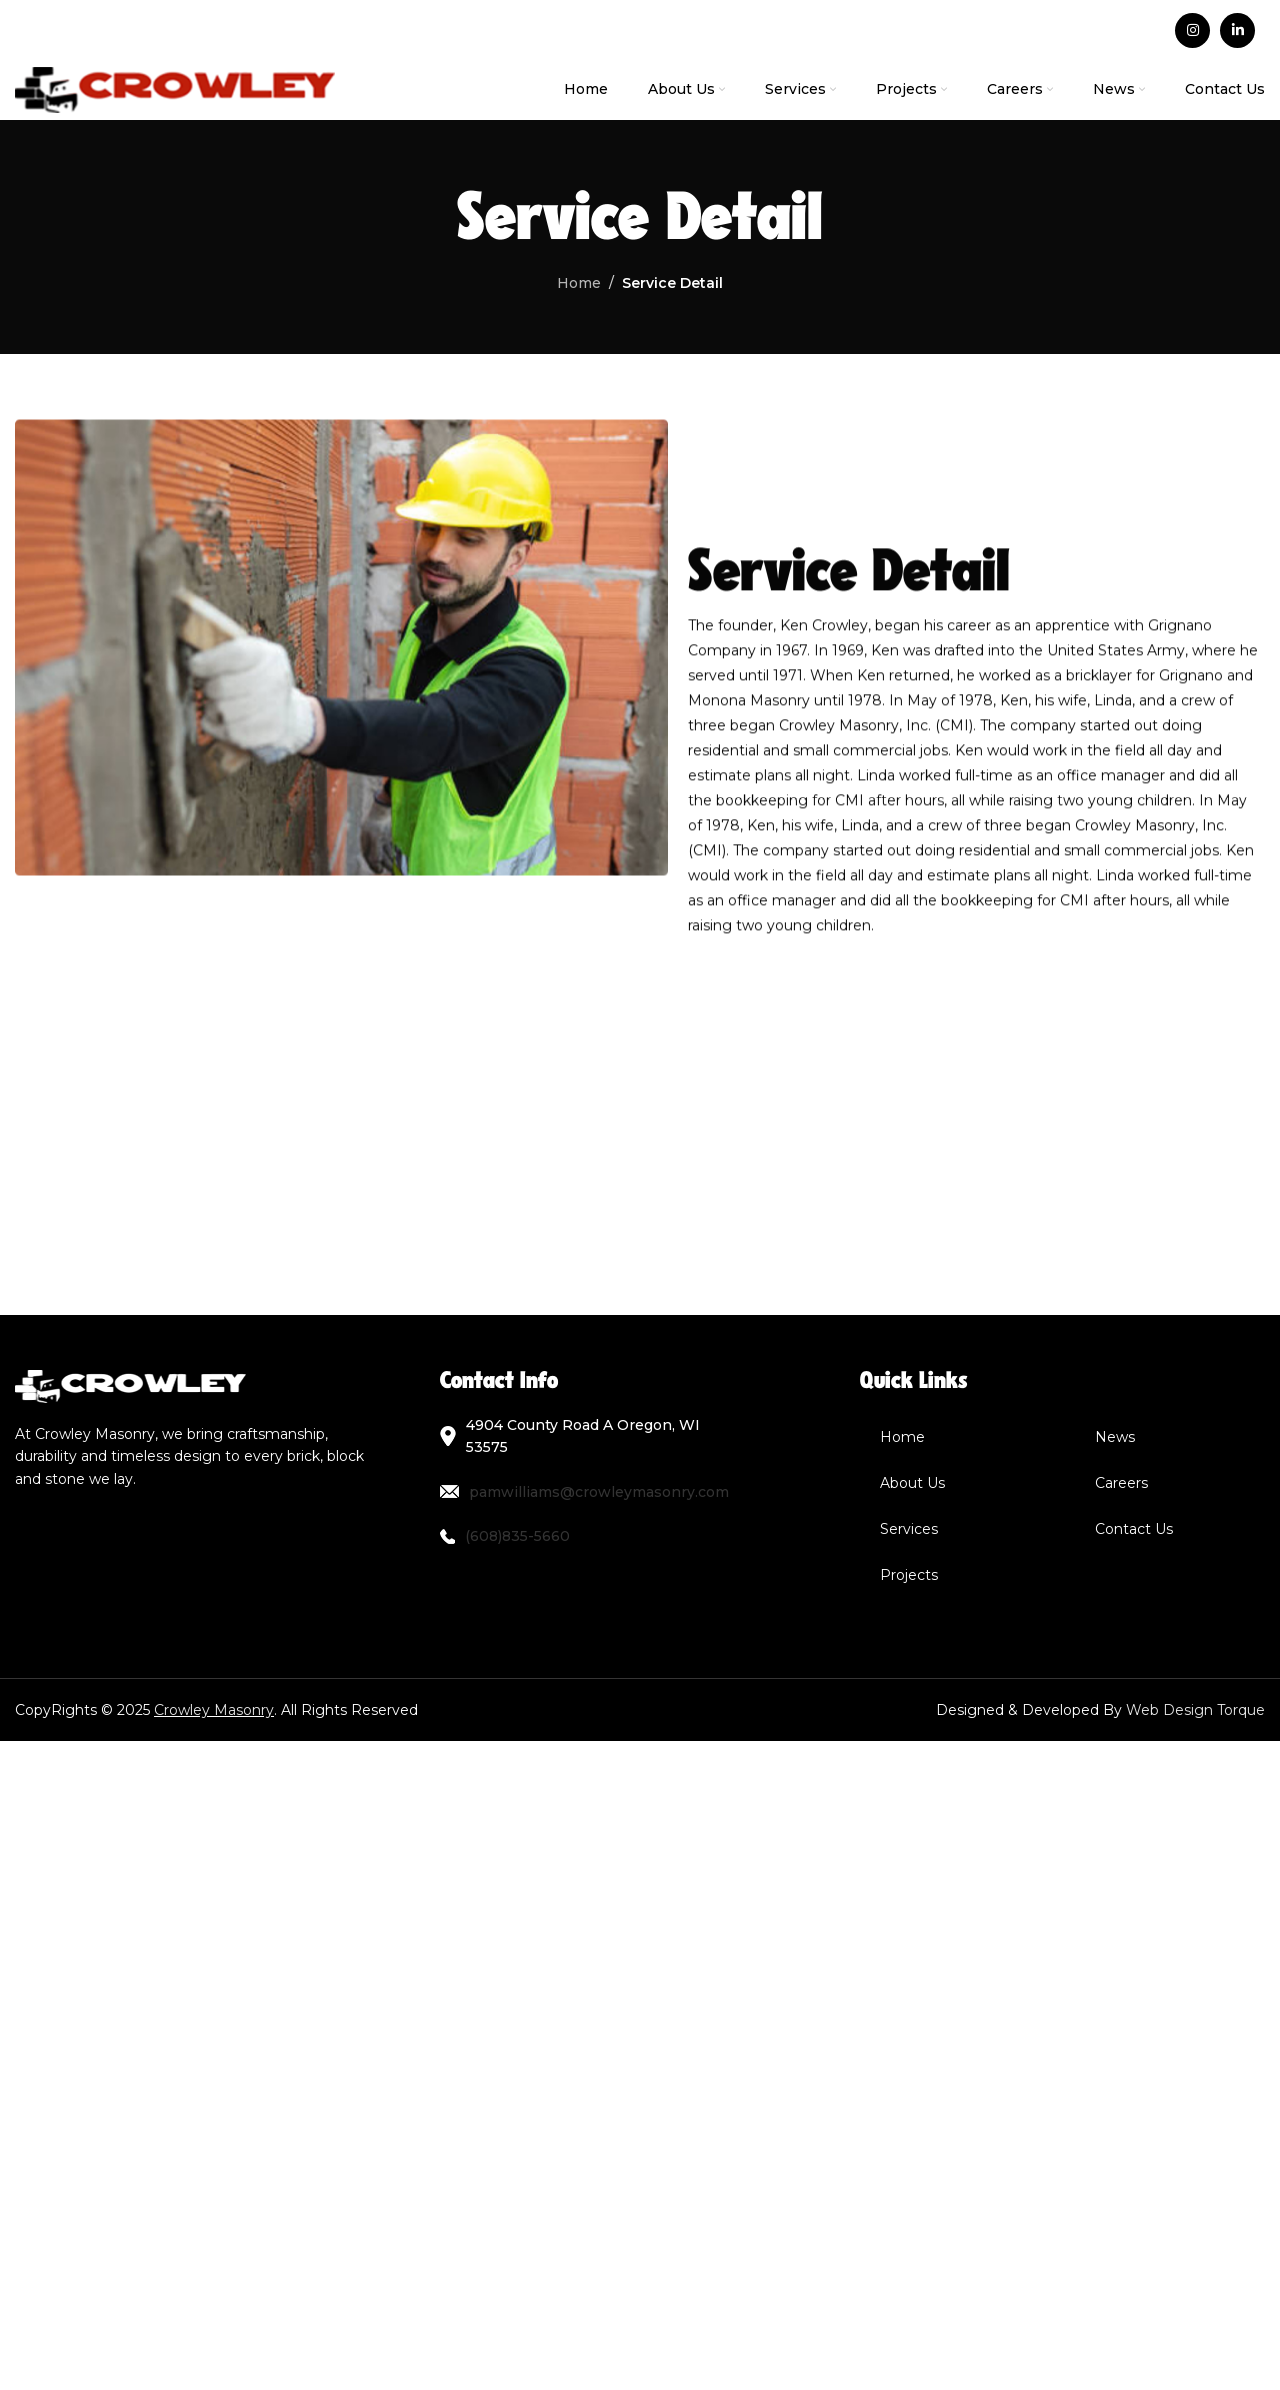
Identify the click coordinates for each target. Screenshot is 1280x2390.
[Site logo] (175, 89)
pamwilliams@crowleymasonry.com (599, 1492)
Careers (1121, 1483)
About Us (912, 1483)
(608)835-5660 (517, 1536)
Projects (909, 1575)
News (1115, 1437)
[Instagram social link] (1192, 30)
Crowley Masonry (214, 1710)
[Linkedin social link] (1237, 30)
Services (909, 1529)
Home (902, 1437)
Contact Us (1134, 1529)
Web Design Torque (1195, 1710)
